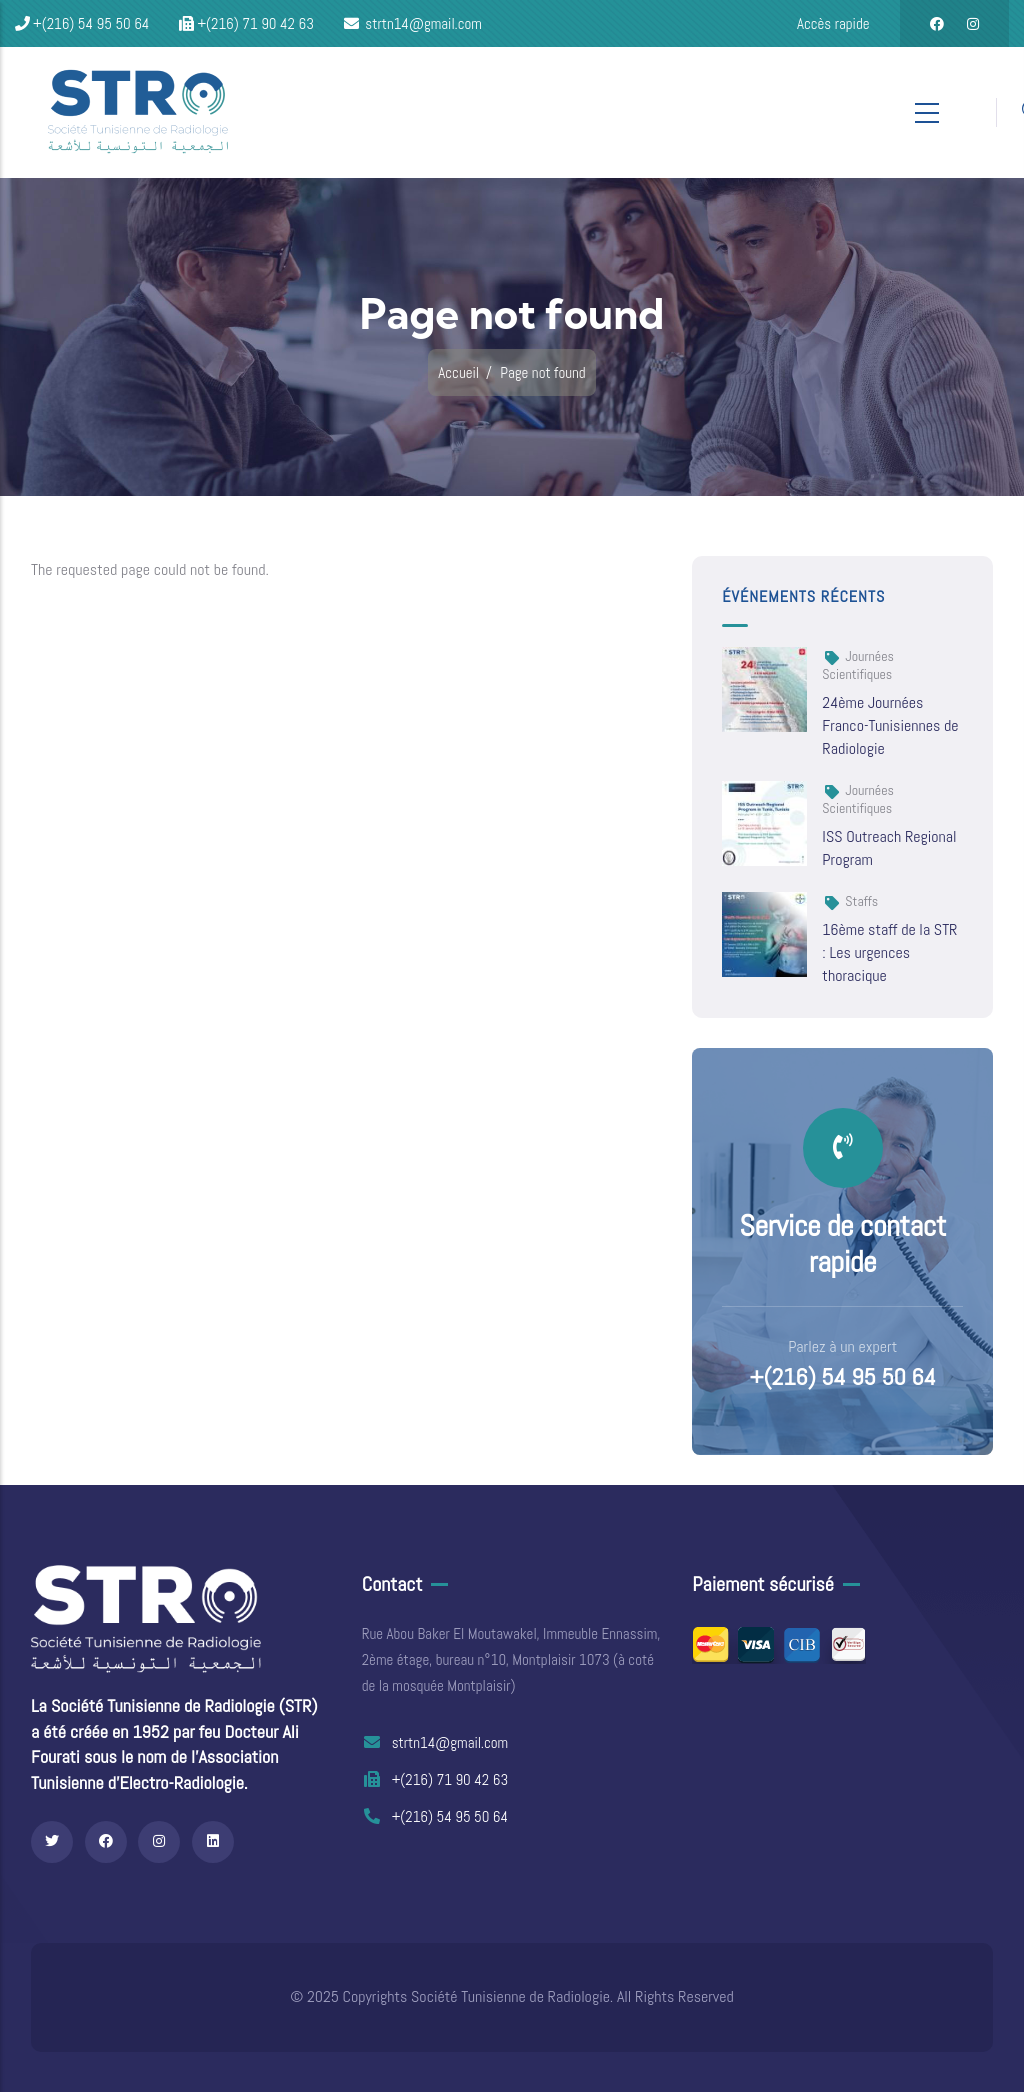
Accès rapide (833, 23)
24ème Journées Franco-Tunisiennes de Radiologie (890, 726)
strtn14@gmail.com (435, 1742)
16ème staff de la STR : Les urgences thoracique (889, 953)
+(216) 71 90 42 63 (435, 1779)
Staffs (861, 901)
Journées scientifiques (858, 665)
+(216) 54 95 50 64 (843, 1377)
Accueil (458, 372)
